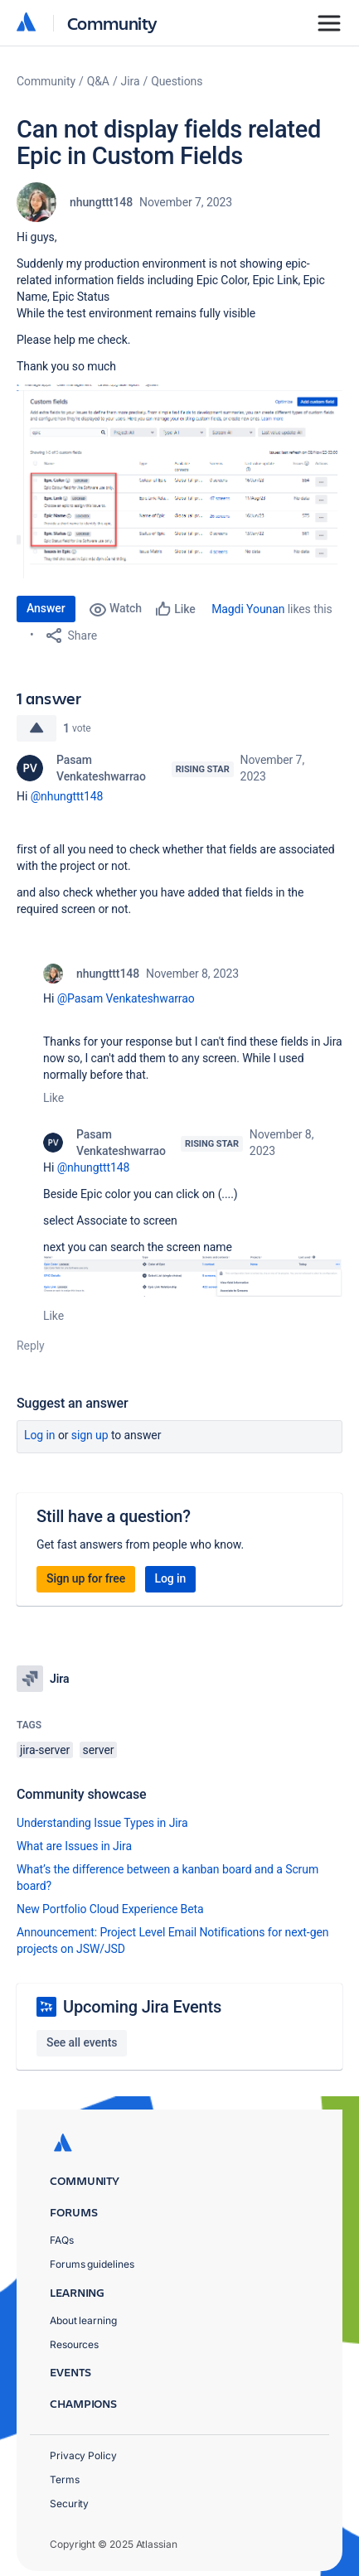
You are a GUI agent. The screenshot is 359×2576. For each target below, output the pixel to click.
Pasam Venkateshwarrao (101, 768)
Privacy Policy (83, 2455)
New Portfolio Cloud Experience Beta (110, 1909)
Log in (40, 1435)
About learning (83, 2320)
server (98, 1750)
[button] (179, 481)
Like (53, 1097)
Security (69, 2503)
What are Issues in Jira (74, 1846)
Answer (46, 608)
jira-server (45, 1750)
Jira (130, 81)
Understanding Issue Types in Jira (102, 1822)
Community (112, 23)
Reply (31, 1345)
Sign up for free (85, 1578)
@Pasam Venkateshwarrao (126, 998)
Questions (176, 81)
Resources (74, 2344)
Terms (65, 2479)
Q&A (98, 81)
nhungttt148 (101, 202)
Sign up (90, 1435)
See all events (81, 2042)
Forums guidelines (92, 2264)
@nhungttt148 (67, 796)
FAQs (62, 2240)
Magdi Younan (247, 609)
